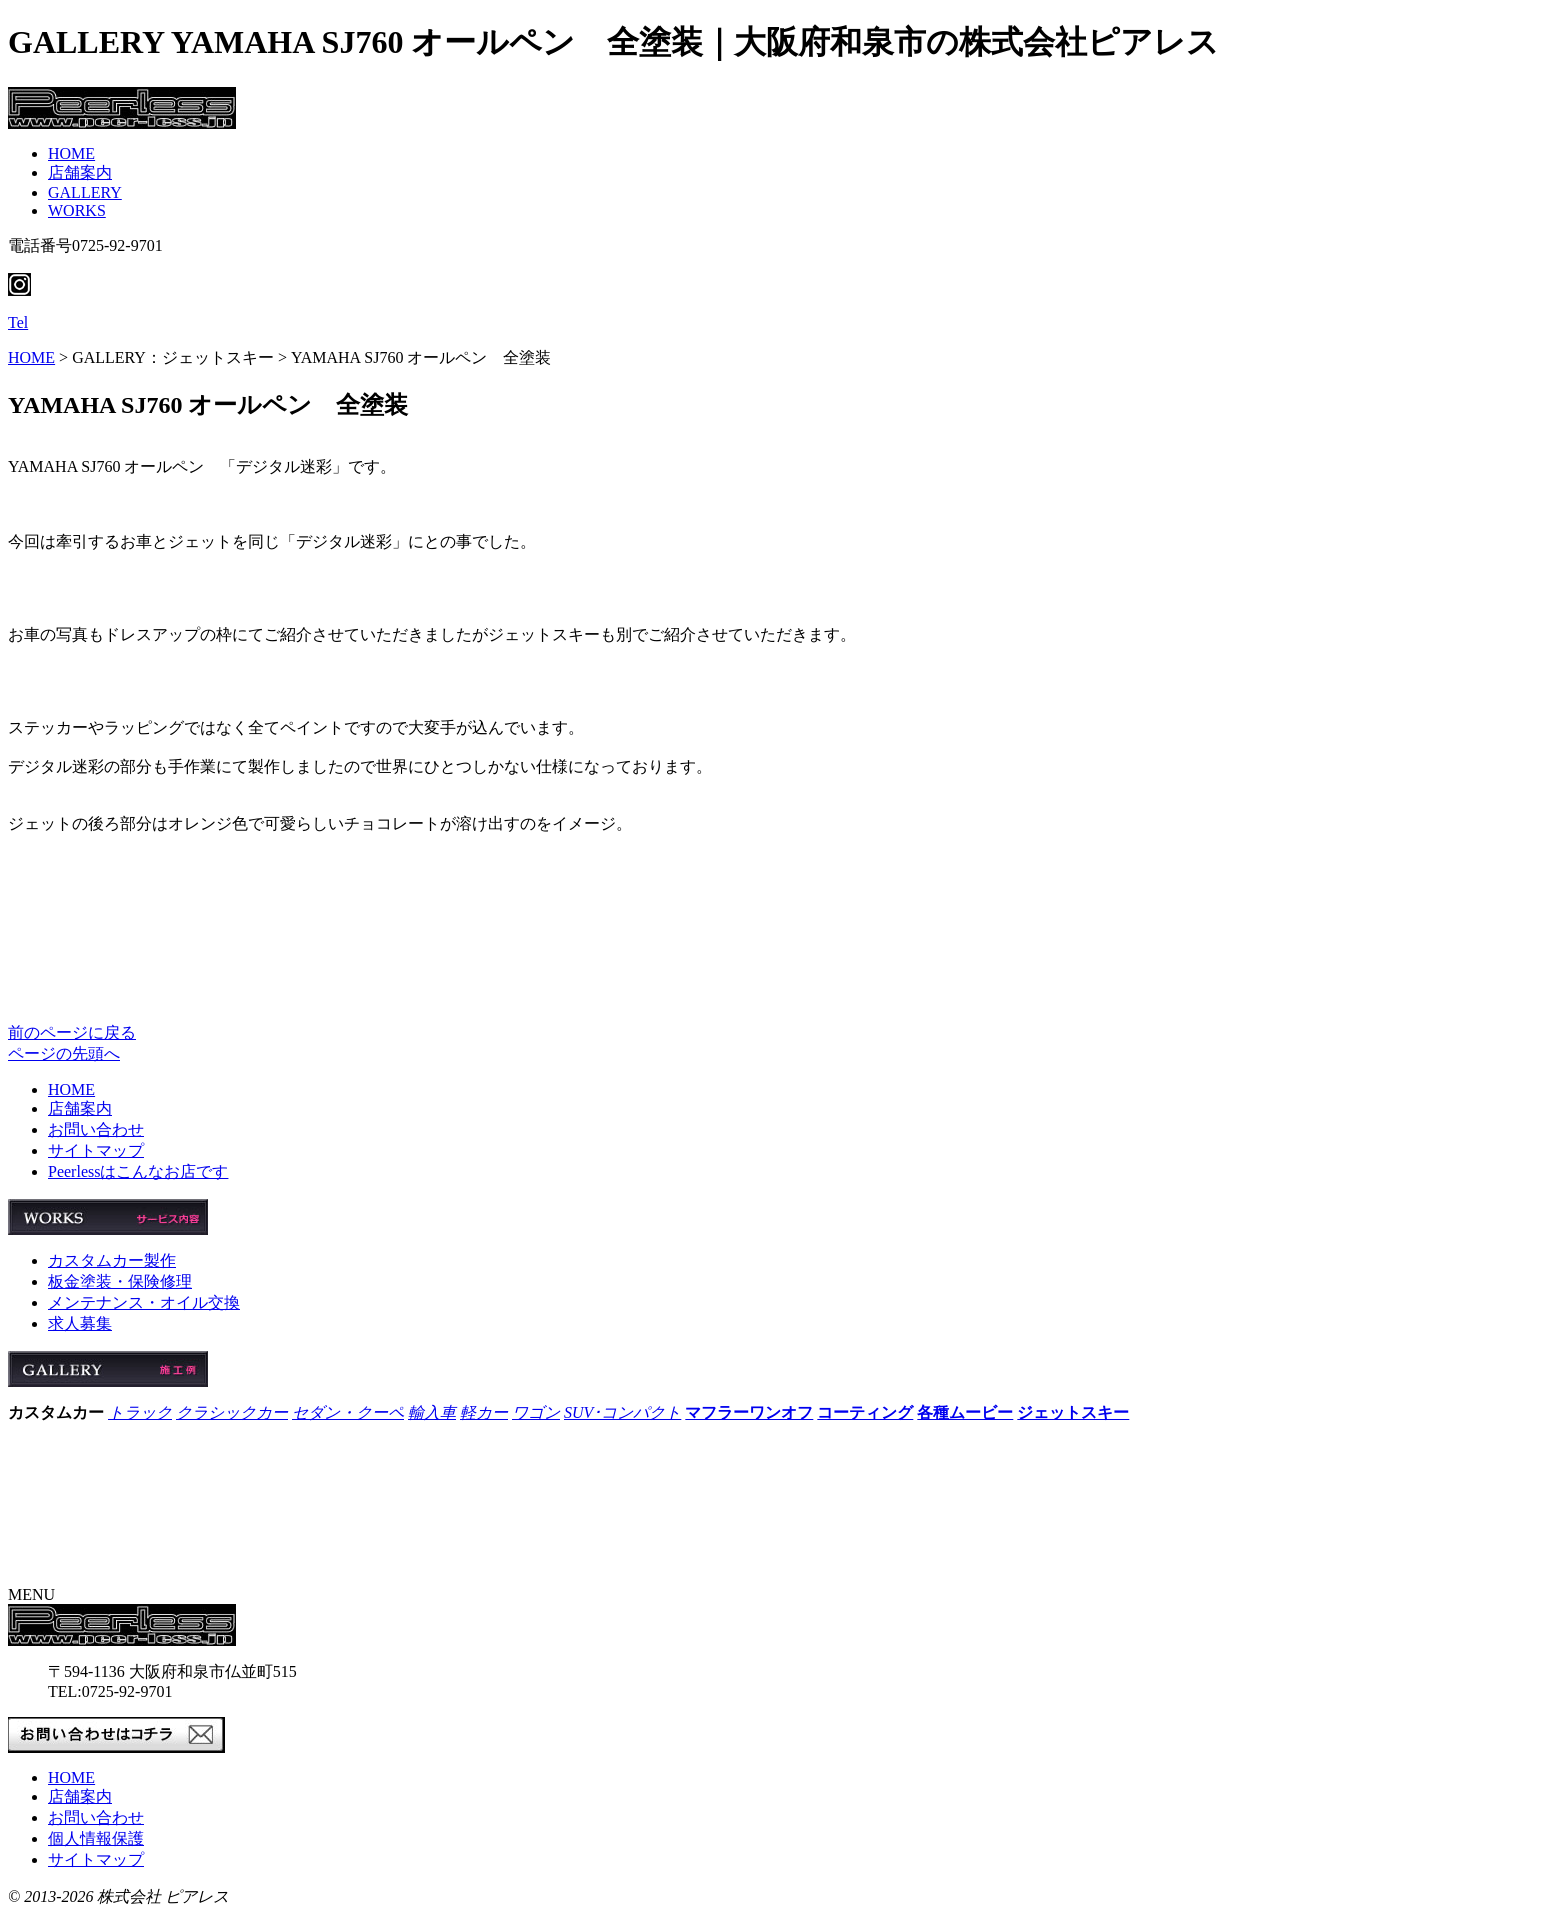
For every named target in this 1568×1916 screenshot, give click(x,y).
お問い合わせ (96, 1129)
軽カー (484, 1412)
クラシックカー (232, 1412)
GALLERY (85, 192)
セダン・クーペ (348, 1412)
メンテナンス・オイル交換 (144, 1302)
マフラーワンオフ (749, 1412)
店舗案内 (80, 172)
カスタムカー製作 (112, 1260)
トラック (140, 1412)
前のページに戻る (72, 1032)
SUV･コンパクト (622, 1412)
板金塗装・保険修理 (120, 1281)
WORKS (77, 210)
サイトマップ (96, 1150)
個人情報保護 (96, 1838)
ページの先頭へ (64, 1053)
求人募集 (80, 1323)
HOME (71, 153)
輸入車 (432, 1412)
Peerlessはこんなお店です (138, 1171)
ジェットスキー (1073, 1412)
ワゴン (536, 1412)
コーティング (865, 1412)
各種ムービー (965, 1412)
